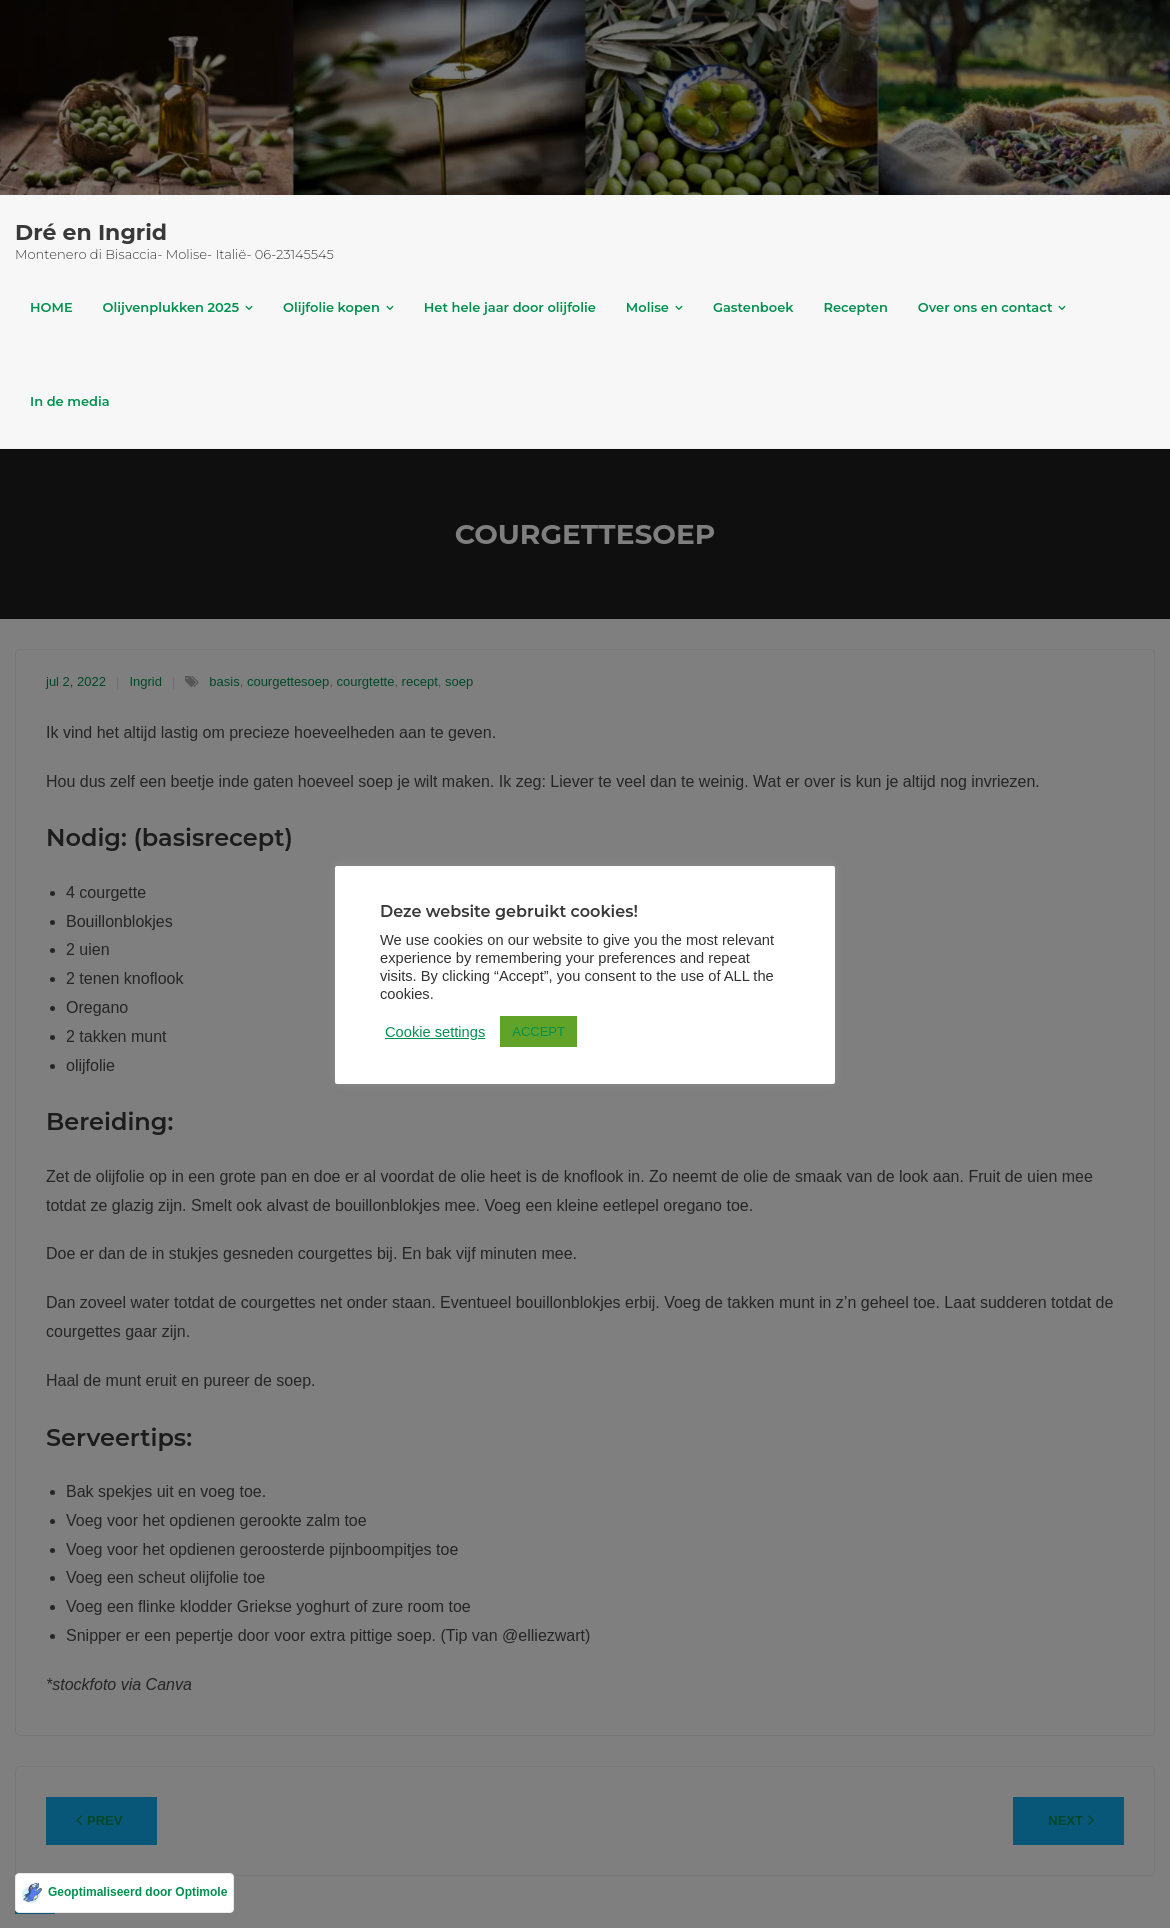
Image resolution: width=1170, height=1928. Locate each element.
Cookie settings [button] (435, 1032)
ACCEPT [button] (538, 1031)
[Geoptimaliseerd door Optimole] (124, 1893)
